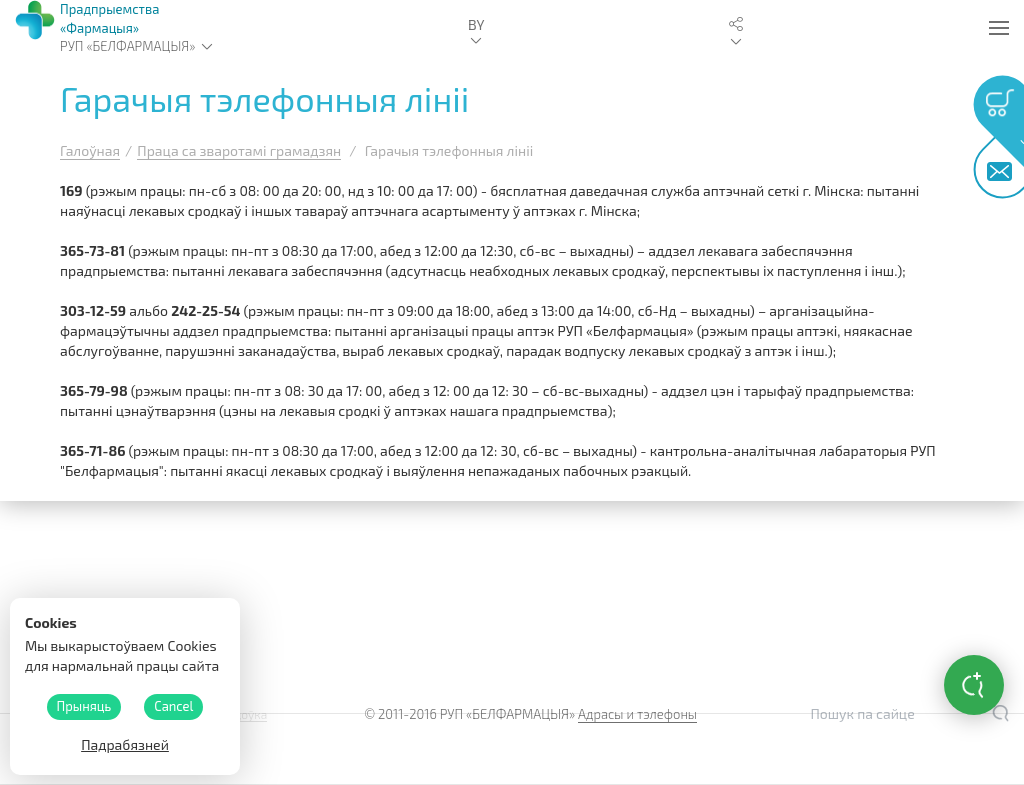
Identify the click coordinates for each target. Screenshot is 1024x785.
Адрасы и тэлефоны (637, 714)
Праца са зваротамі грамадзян (239, 150)
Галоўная (90, 150)
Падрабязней (125, 744)
